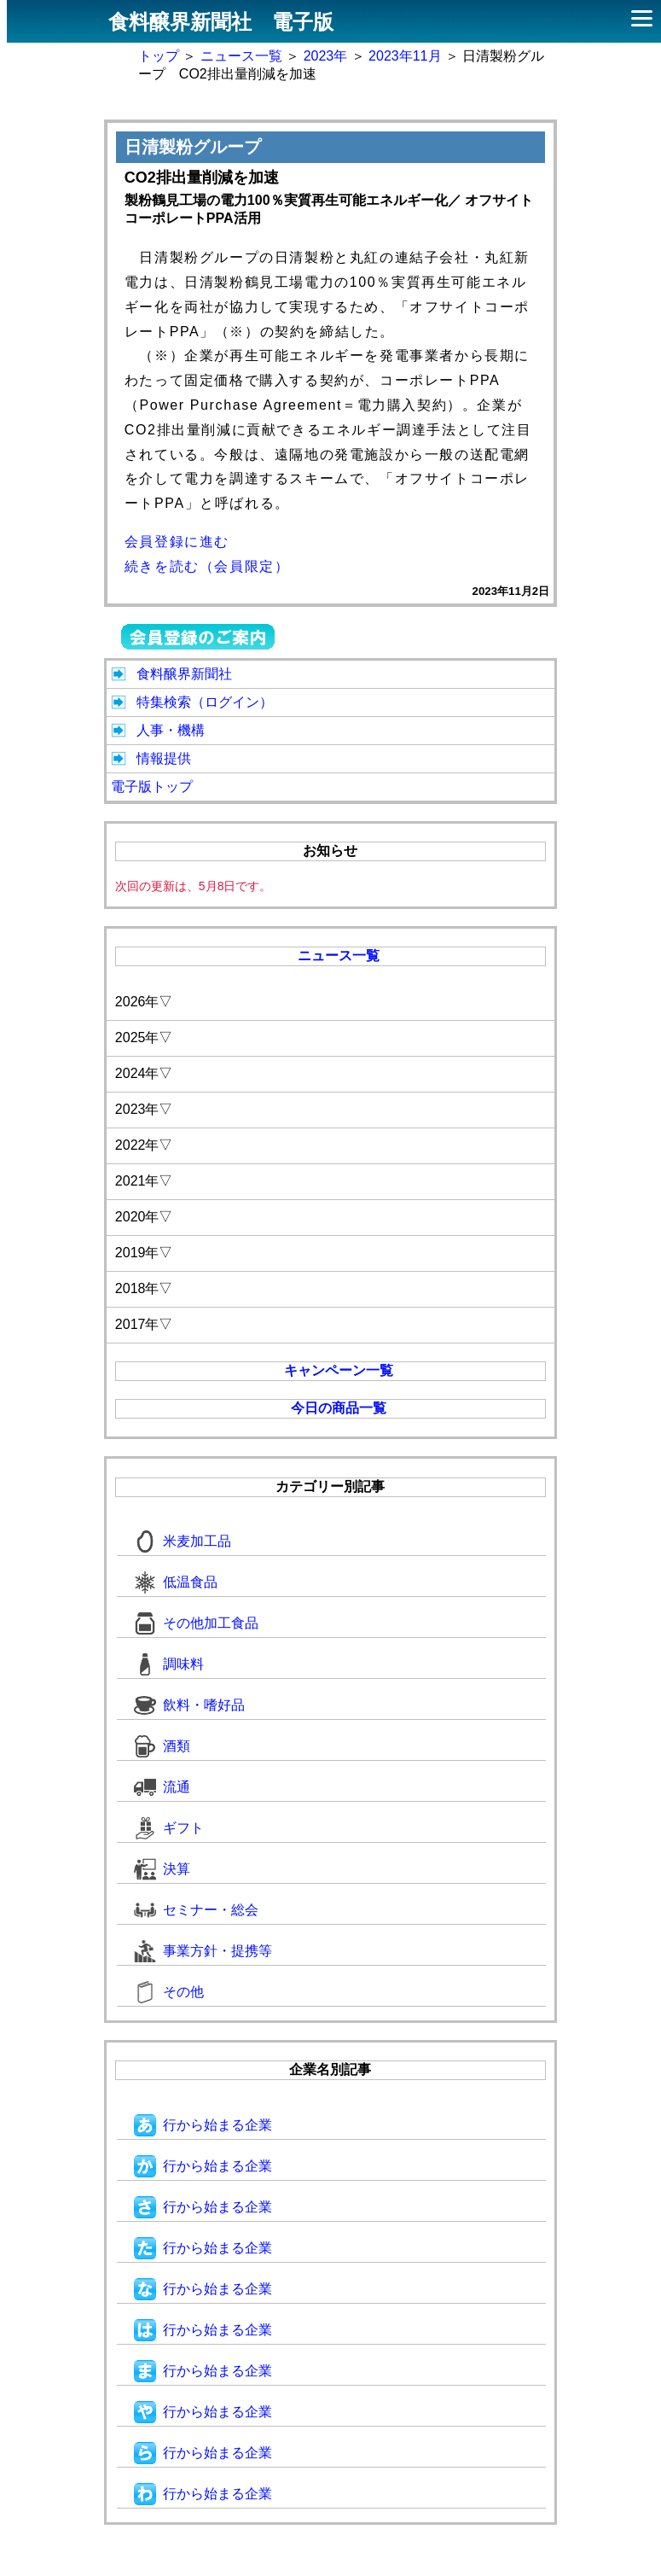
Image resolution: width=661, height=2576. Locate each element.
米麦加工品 (182, 1541)
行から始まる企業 (203, 2125)
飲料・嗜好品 (189, 1705)
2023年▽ (144, 1109)
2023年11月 (404, 56)
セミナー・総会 (196, 1910)
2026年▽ (144, 1001)
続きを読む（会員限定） (207, 566)
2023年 (326, 56)
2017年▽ (144, 1324)
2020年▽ (144, 1216)
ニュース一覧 (241, 56)
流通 (162, 1787)
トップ (158, 56)
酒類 (162, 1746)
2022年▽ (144, 1145)
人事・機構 (170, 730)
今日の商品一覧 (338, 1408)
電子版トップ (152, 786)
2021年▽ (144, 1181)
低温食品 (175, 1582)
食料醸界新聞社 (184, 674)
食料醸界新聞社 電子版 (220, 21)
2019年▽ (144, 1252)
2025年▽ (144, 1037)
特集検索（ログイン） (204, 702)
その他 (169, 1991)
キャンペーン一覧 (338, 1370)
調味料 (169, 1664)
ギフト (169, 1828)
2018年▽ (144, 1288)
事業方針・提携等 (203, 1951)
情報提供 (163, 758)
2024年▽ (144, 1073)
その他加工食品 (196, 1623)
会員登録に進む (177, 541)
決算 (162, 1869)
